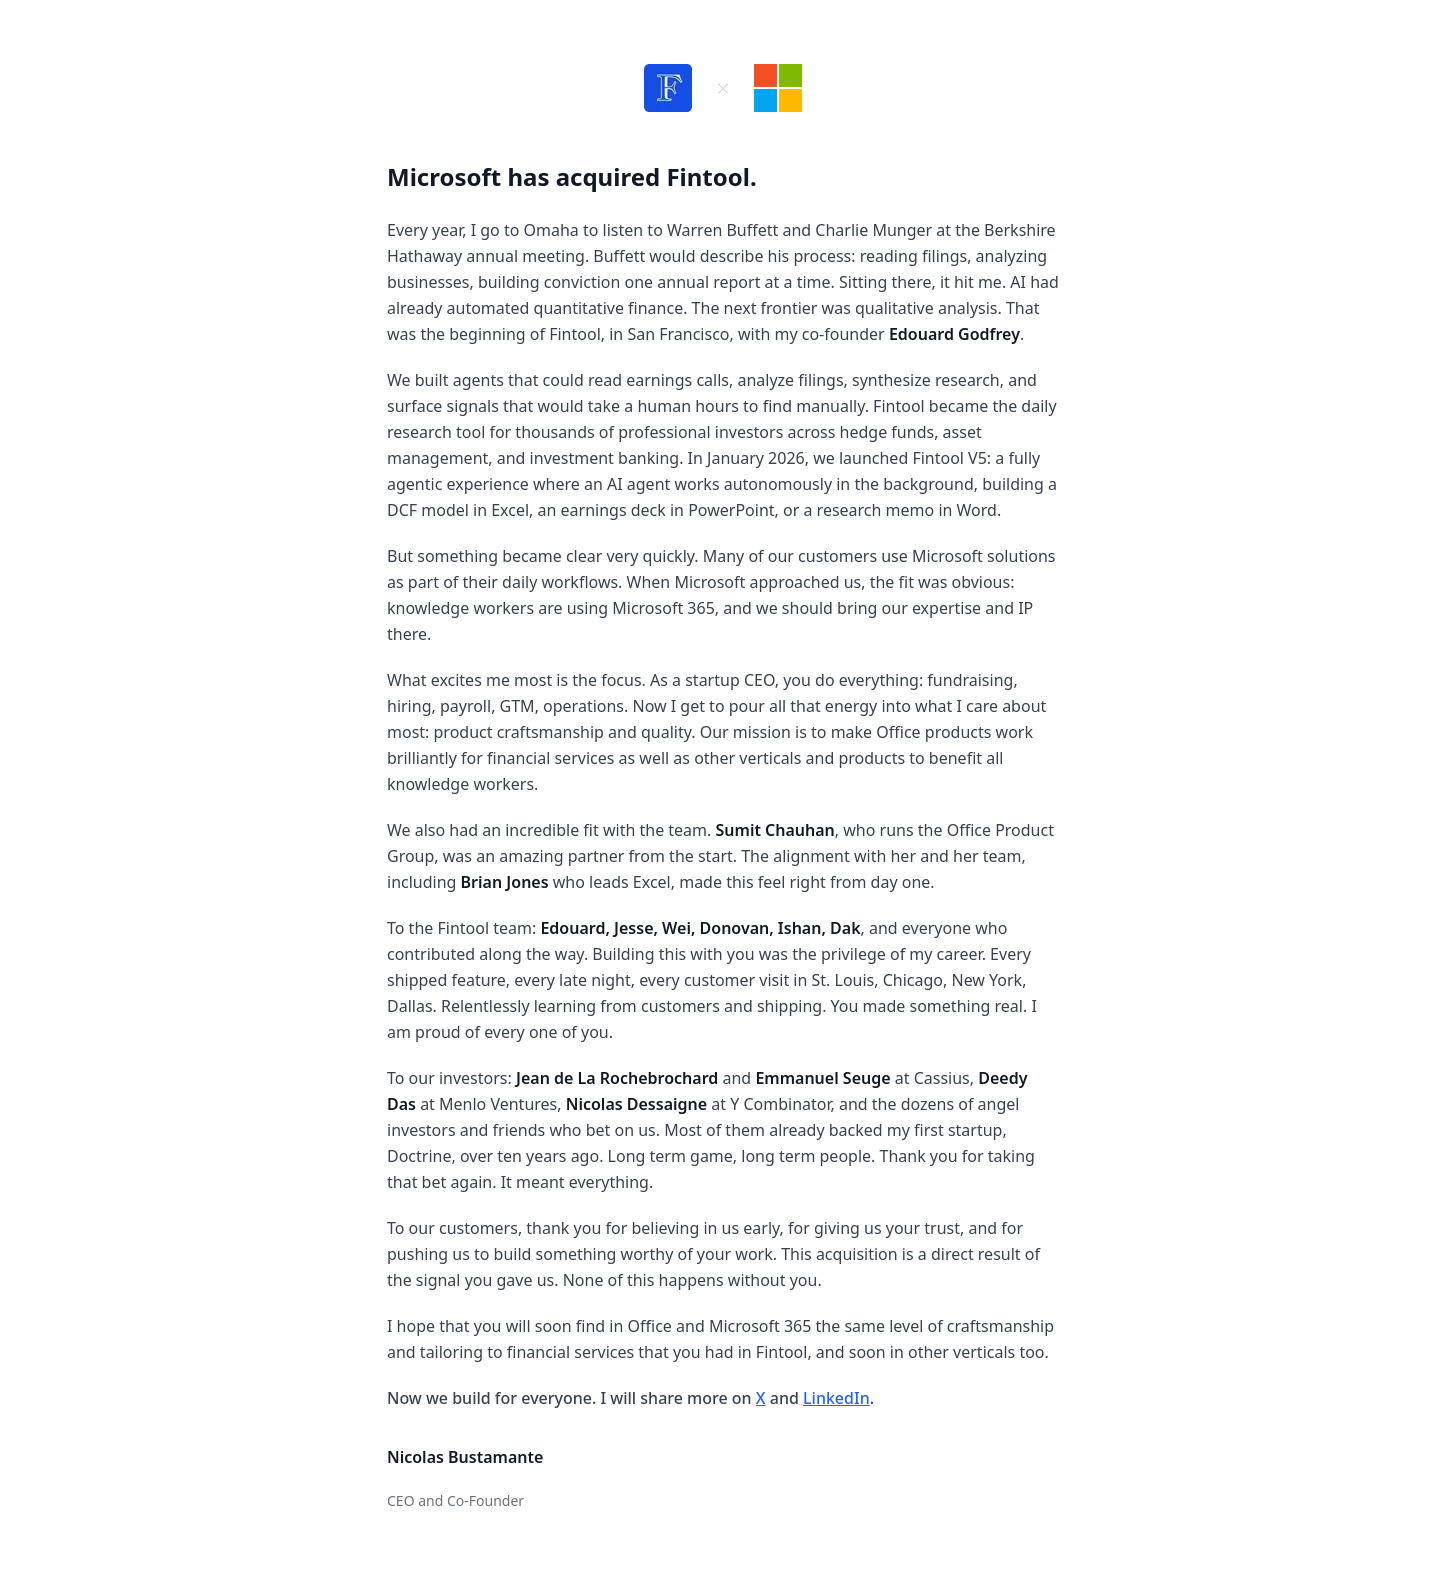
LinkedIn (836, 1398)
